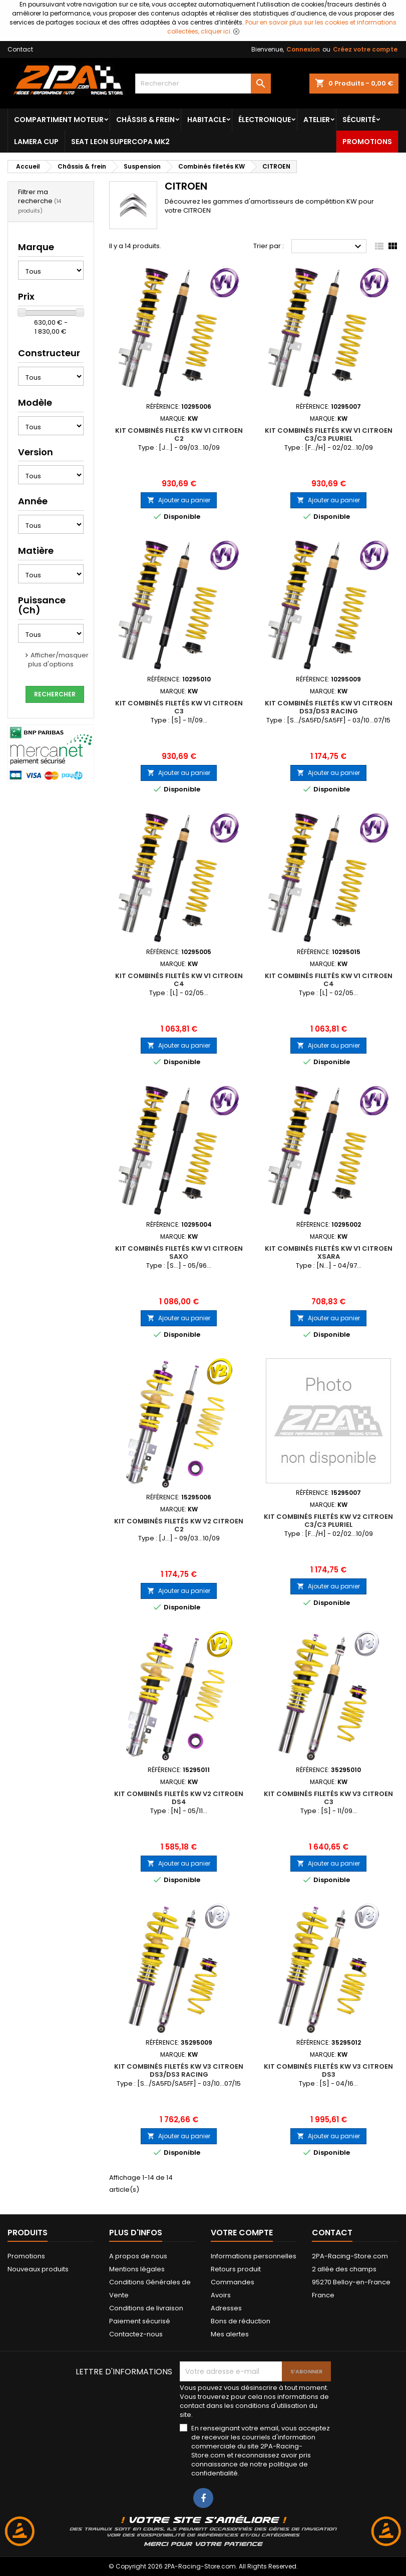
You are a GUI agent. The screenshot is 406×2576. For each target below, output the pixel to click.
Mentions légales (137, 2269)
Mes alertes (230, 2334)
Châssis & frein (145, 120)
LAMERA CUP (36, 142)
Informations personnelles (253, 2256)
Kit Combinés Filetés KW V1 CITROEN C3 (179, 707)
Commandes (232, 2282)
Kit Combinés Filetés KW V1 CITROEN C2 (179, 434)
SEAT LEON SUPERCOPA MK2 (120, 142)
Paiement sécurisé (139, 2321)
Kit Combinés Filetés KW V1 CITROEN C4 (179, 980)
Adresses (226, 2308)
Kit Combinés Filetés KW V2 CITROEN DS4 (178, 1798)
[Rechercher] (202, 84)
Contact (20, 49)
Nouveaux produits (38, 2269)
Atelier (316, 120)
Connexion (303, 49)
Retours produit (236, 2269)
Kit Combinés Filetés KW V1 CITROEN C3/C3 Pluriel (328, 434)
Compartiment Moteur (59, 120)
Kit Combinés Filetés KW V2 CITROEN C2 (178, 1525)
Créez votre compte (365, 49)
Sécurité (358, 120)
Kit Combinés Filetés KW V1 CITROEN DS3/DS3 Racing (328, 707)
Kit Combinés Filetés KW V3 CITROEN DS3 (328, 2070)
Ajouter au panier (178, 500)
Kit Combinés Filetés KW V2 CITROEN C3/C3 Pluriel (328, 1520)
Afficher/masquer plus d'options (58, 659)
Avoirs (221, 2295)
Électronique (264, 120)
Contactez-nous (136, 2334)
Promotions (367, 142)
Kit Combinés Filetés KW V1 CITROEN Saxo (179, 1252)
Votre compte (242, 2232)
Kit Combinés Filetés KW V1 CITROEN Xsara (328, 1252)
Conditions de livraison (146, 2308)
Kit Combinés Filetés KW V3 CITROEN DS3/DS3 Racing (178, 2070)
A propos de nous (138, 2256)
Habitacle (206, 120)
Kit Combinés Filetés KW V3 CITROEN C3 (328, 1798)
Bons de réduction (240, 2321)
